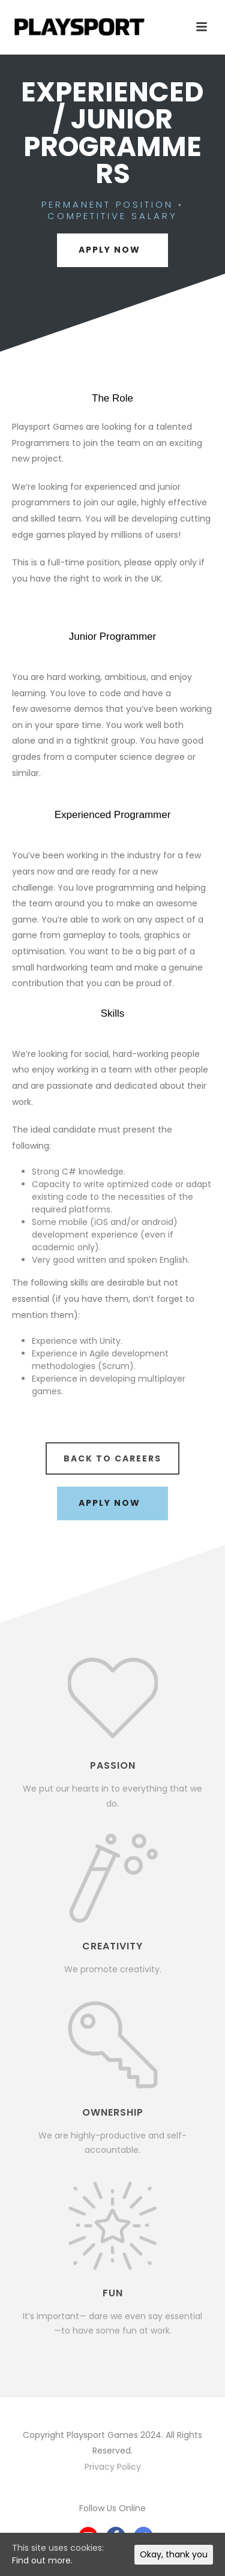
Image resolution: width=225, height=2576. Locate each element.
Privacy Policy (113, 2467)
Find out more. (42, 2560)
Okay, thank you (174, 2554)
